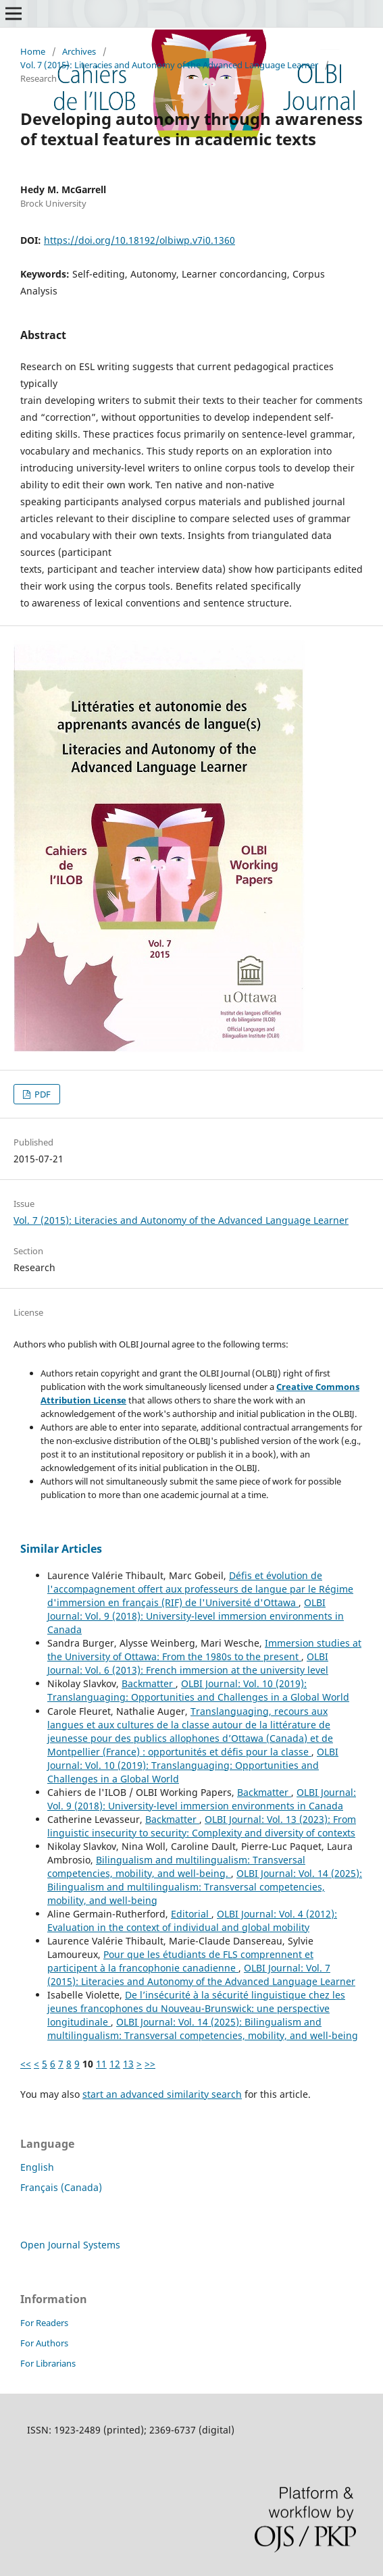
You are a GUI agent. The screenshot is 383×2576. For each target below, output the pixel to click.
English (37, 2167)
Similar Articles (61, 1548)
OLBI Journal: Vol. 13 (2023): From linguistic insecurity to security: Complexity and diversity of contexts (201, 1826)
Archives (79, 51)
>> (150, 2063)
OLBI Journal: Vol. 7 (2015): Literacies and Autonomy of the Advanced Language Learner (201, 1974)
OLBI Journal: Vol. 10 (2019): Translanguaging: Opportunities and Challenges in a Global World (198, 1690)
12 (114, 2063)
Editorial (191, 1913)
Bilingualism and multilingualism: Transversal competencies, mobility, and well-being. (176, 1866)
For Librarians (48, 2363)
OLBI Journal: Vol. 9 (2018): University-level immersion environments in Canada (195, 1616)
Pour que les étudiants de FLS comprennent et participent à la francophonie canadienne (180, 1961)
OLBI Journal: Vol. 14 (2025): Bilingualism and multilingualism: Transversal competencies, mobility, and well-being (204, 1887)
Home (32, 51)
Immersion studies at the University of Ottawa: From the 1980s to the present (204, 1650)
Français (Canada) (61, 2187)
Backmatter (149, 1683)
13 (128, 2063)
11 (101, 2063)
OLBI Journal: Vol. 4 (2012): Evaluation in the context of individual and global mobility (192, 1920)
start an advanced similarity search (162, 2094)
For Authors (44, 2343)
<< (25, 2063)
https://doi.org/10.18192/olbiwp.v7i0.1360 (139, 240)
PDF (41, 1094)
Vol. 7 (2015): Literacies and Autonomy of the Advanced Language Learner (169, 65)
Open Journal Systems (70, 2244)
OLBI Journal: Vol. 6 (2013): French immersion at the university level (187, 1663)
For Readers (44, 2323)
